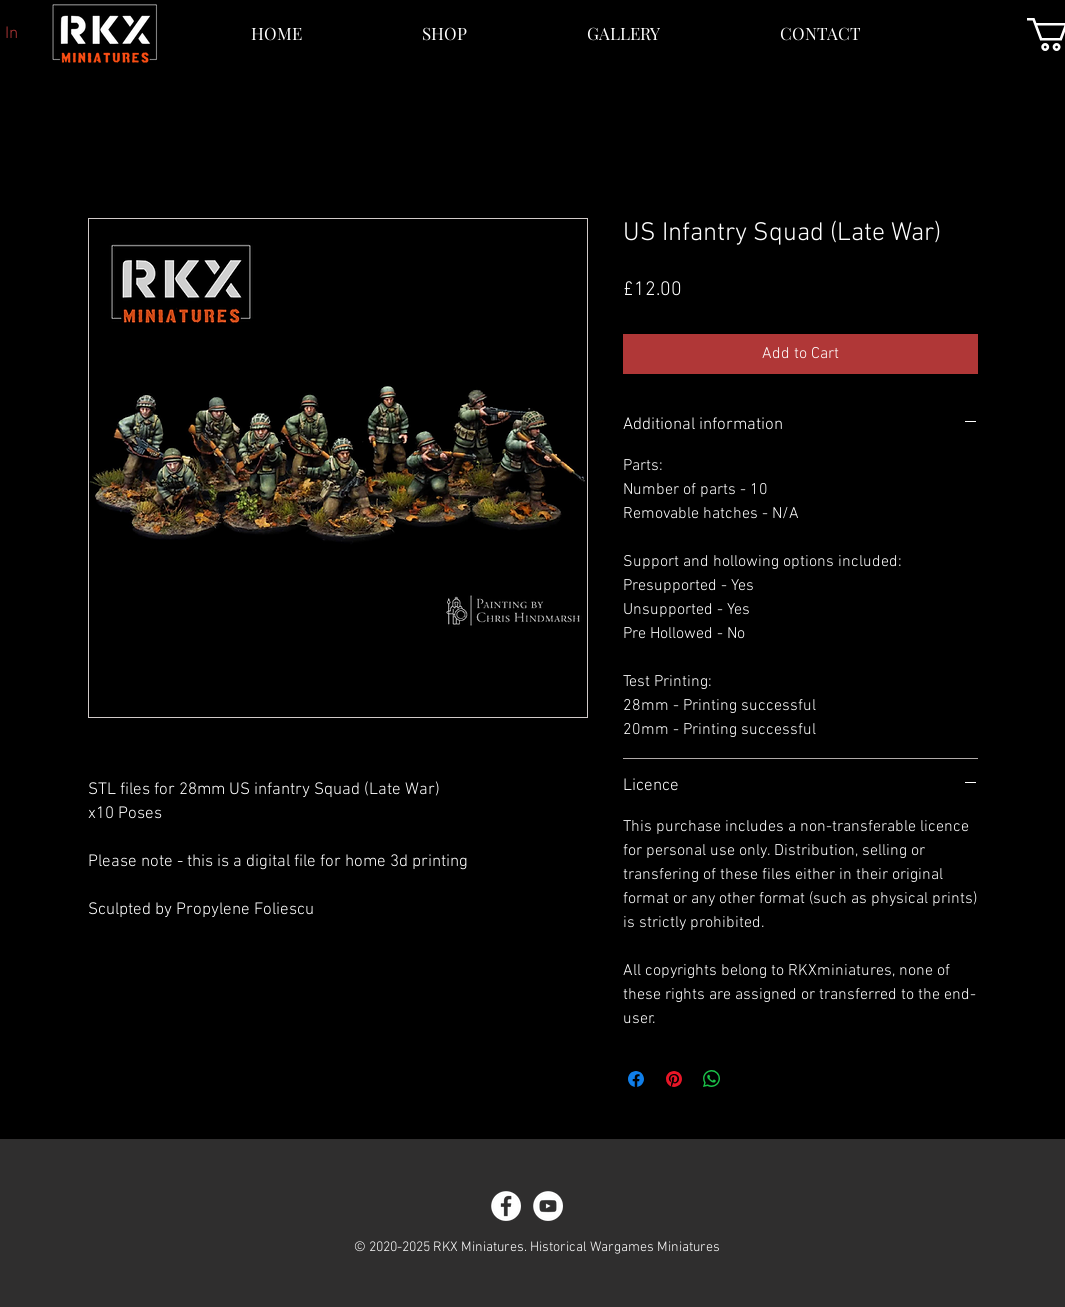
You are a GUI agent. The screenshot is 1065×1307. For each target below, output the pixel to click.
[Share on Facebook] (636, 1079)
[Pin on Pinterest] (674, 1079)
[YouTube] (548, 1206)
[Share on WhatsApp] (712, 1079)
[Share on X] (750, 1079)
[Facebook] (506, 1206)
